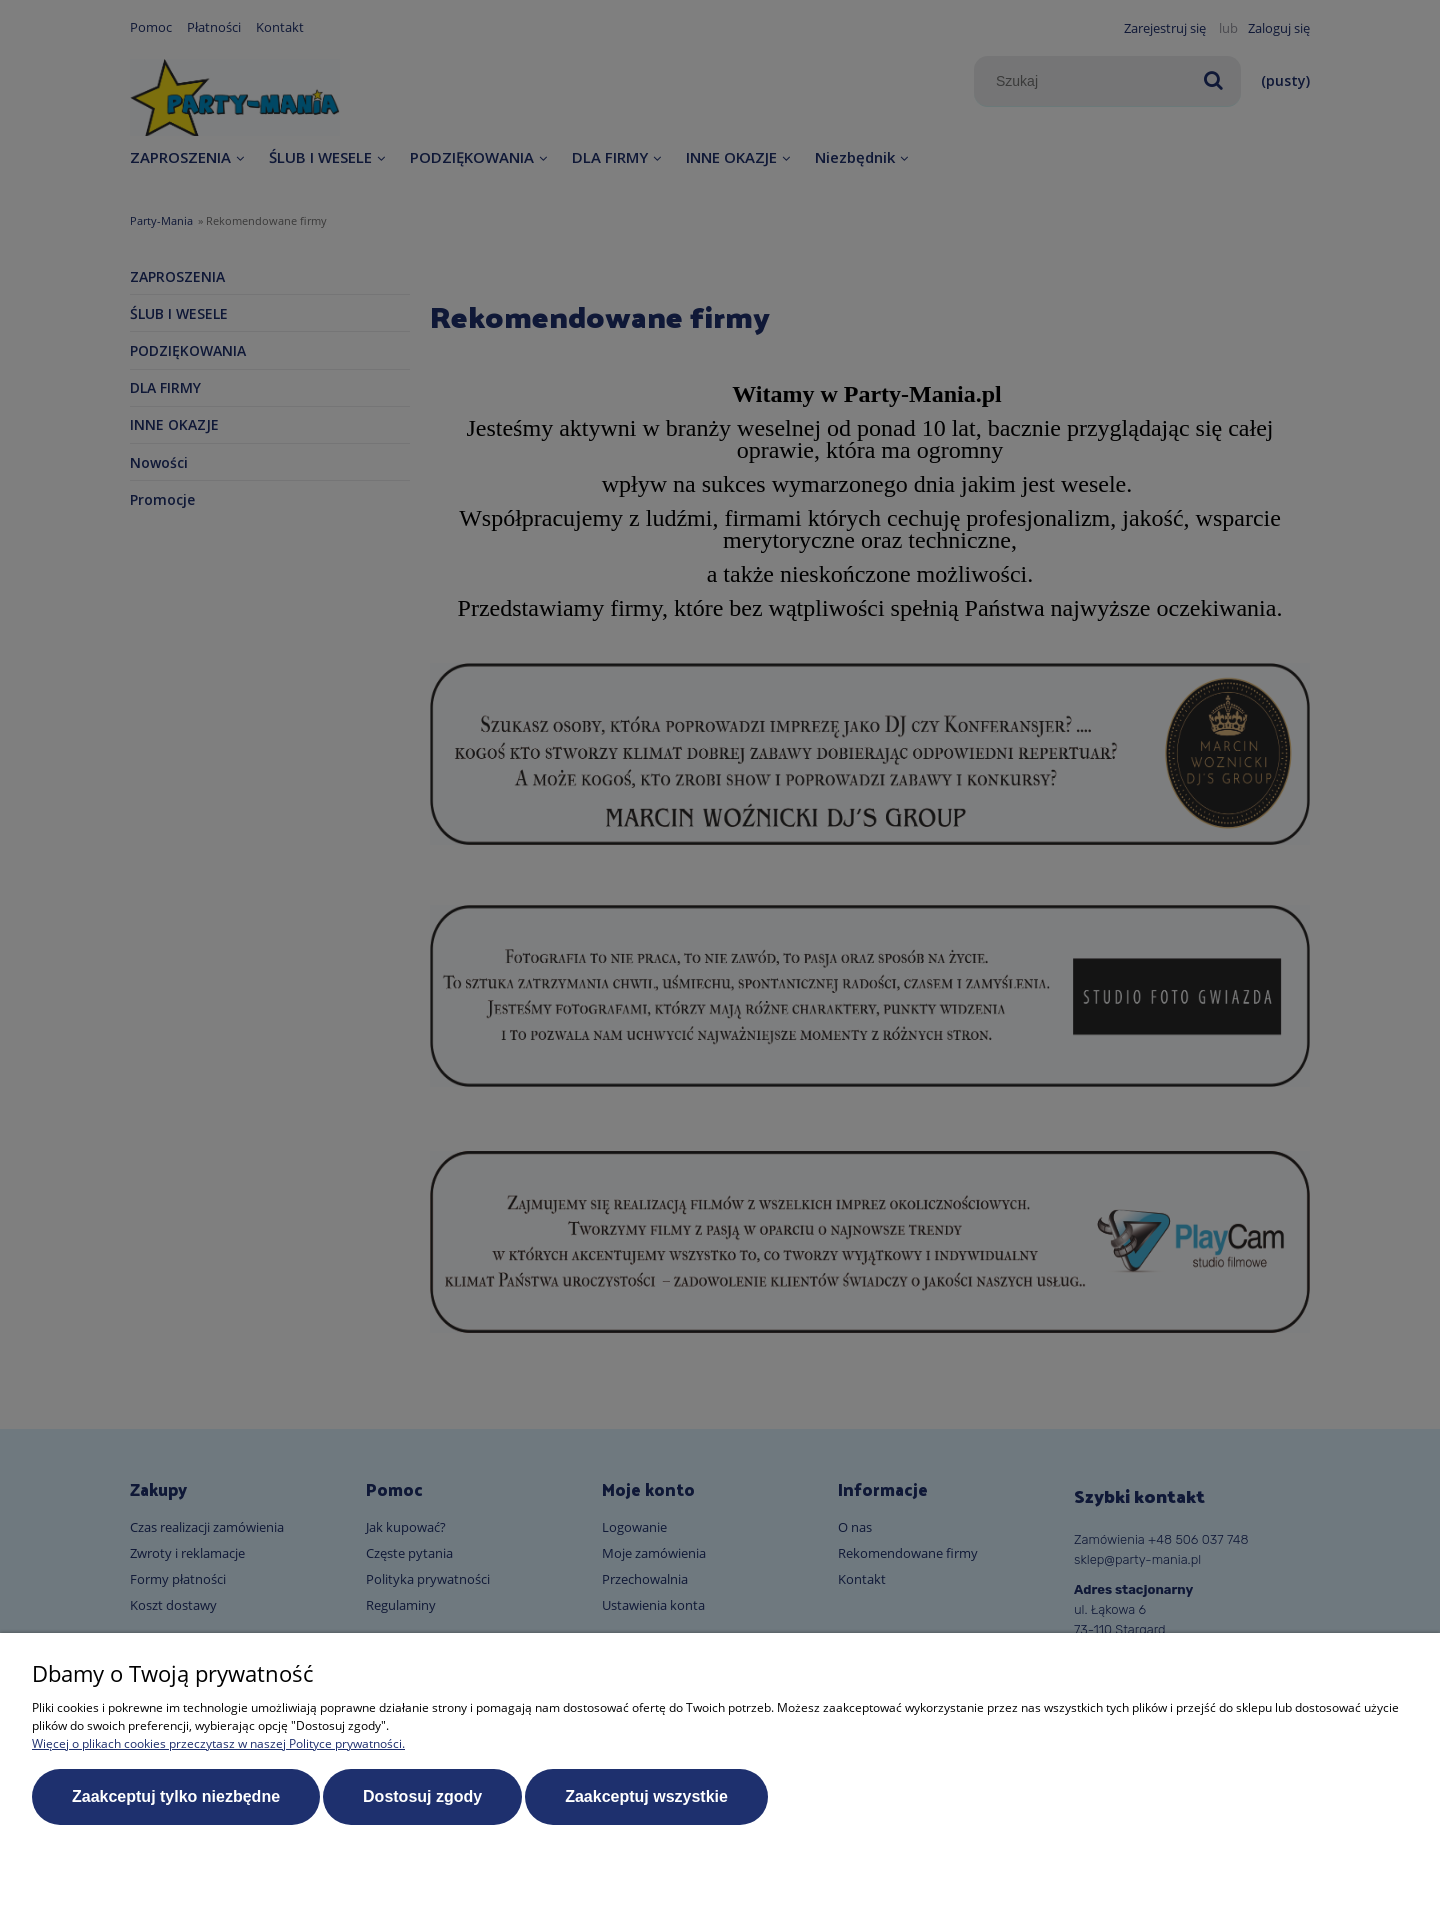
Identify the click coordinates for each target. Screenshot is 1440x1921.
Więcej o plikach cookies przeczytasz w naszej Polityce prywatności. (218, 1743)
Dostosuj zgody (422, 1796)
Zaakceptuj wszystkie (646, 1796)
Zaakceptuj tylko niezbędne (176, 1796)
